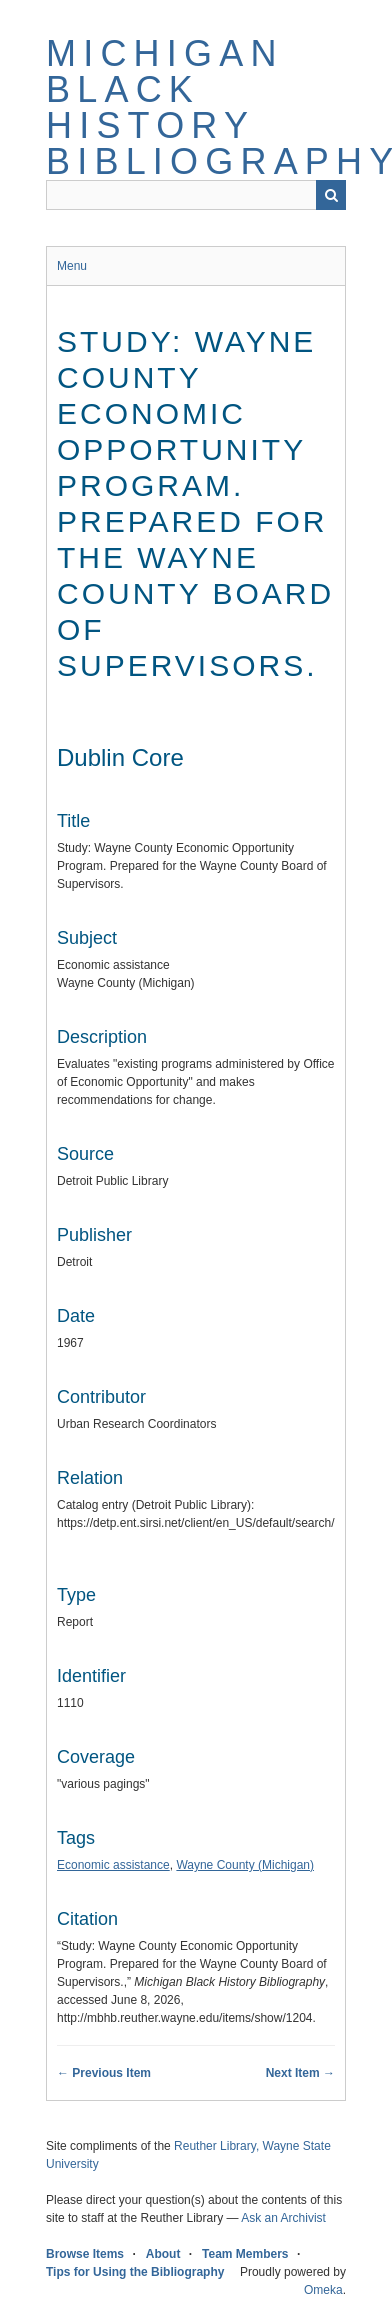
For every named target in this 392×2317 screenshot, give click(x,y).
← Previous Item (104, 2073)
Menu (72, 266)
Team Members (245, 2254)
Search (331, 195)
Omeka (323, 2290)
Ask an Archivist (283, 2218)
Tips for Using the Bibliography (135, 2272)
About (163, 2254)
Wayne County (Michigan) (245, 1865)
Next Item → (300, 2073)
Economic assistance (113, 1865)
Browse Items (85, 2254)
